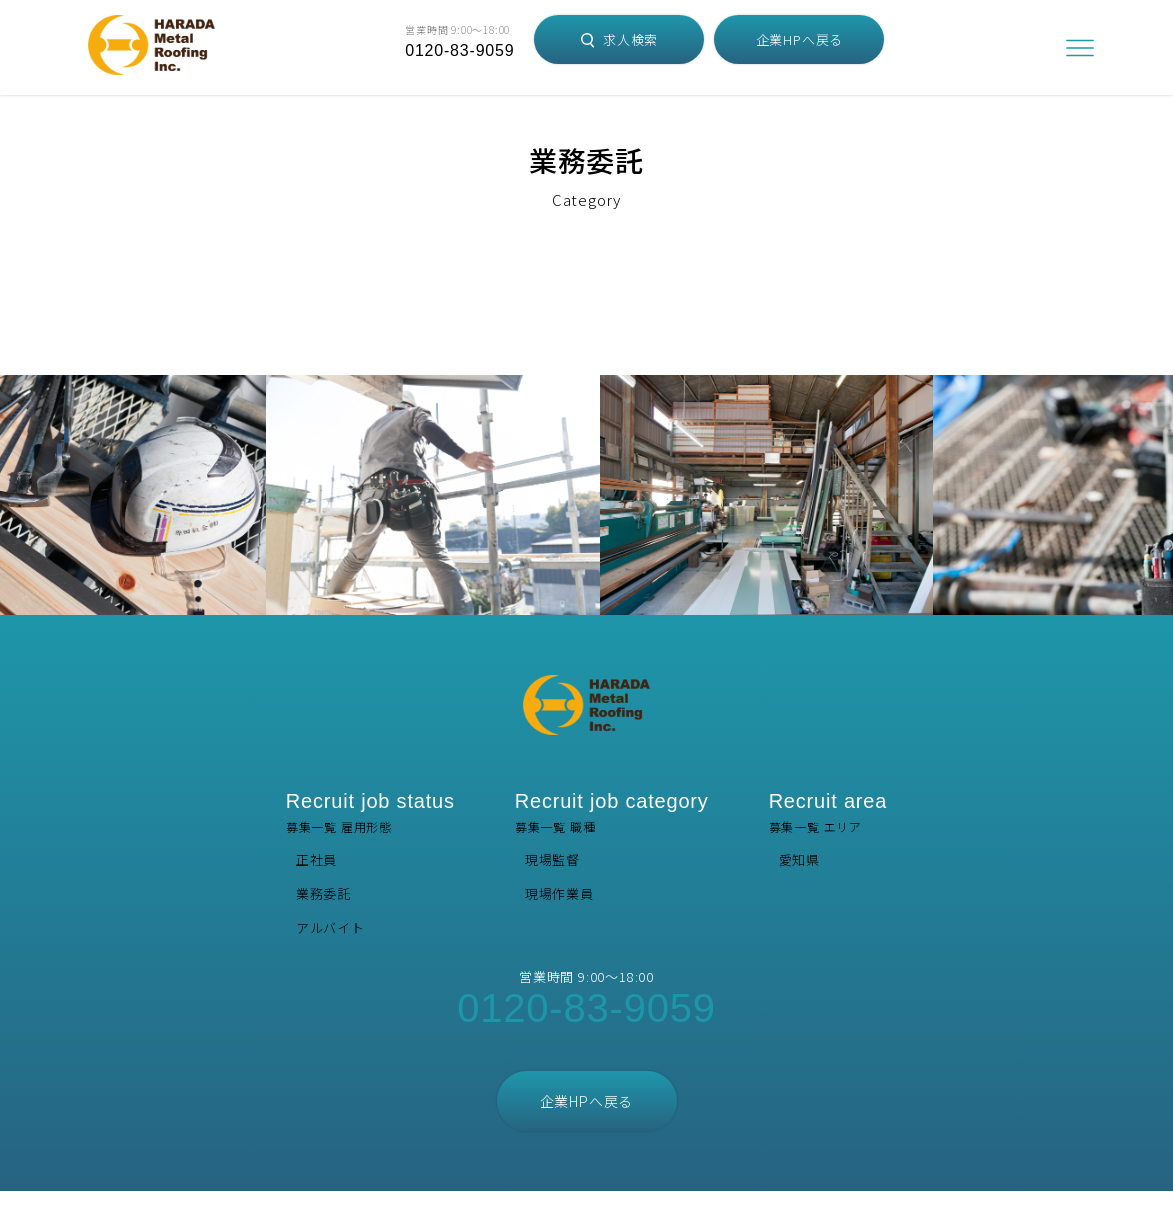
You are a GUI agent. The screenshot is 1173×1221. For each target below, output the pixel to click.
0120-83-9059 (459, 50)
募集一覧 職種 (612, 812)
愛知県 (799, 859)
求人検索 (619, 39)
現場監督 (552, 859)
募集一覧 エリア (828, 812)
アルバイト (330, 927)
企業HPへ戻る (800, 39)
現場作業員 (559, 893)
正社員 (316, 859)
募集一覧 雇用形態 (370, 812)
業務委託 (323, 893)
